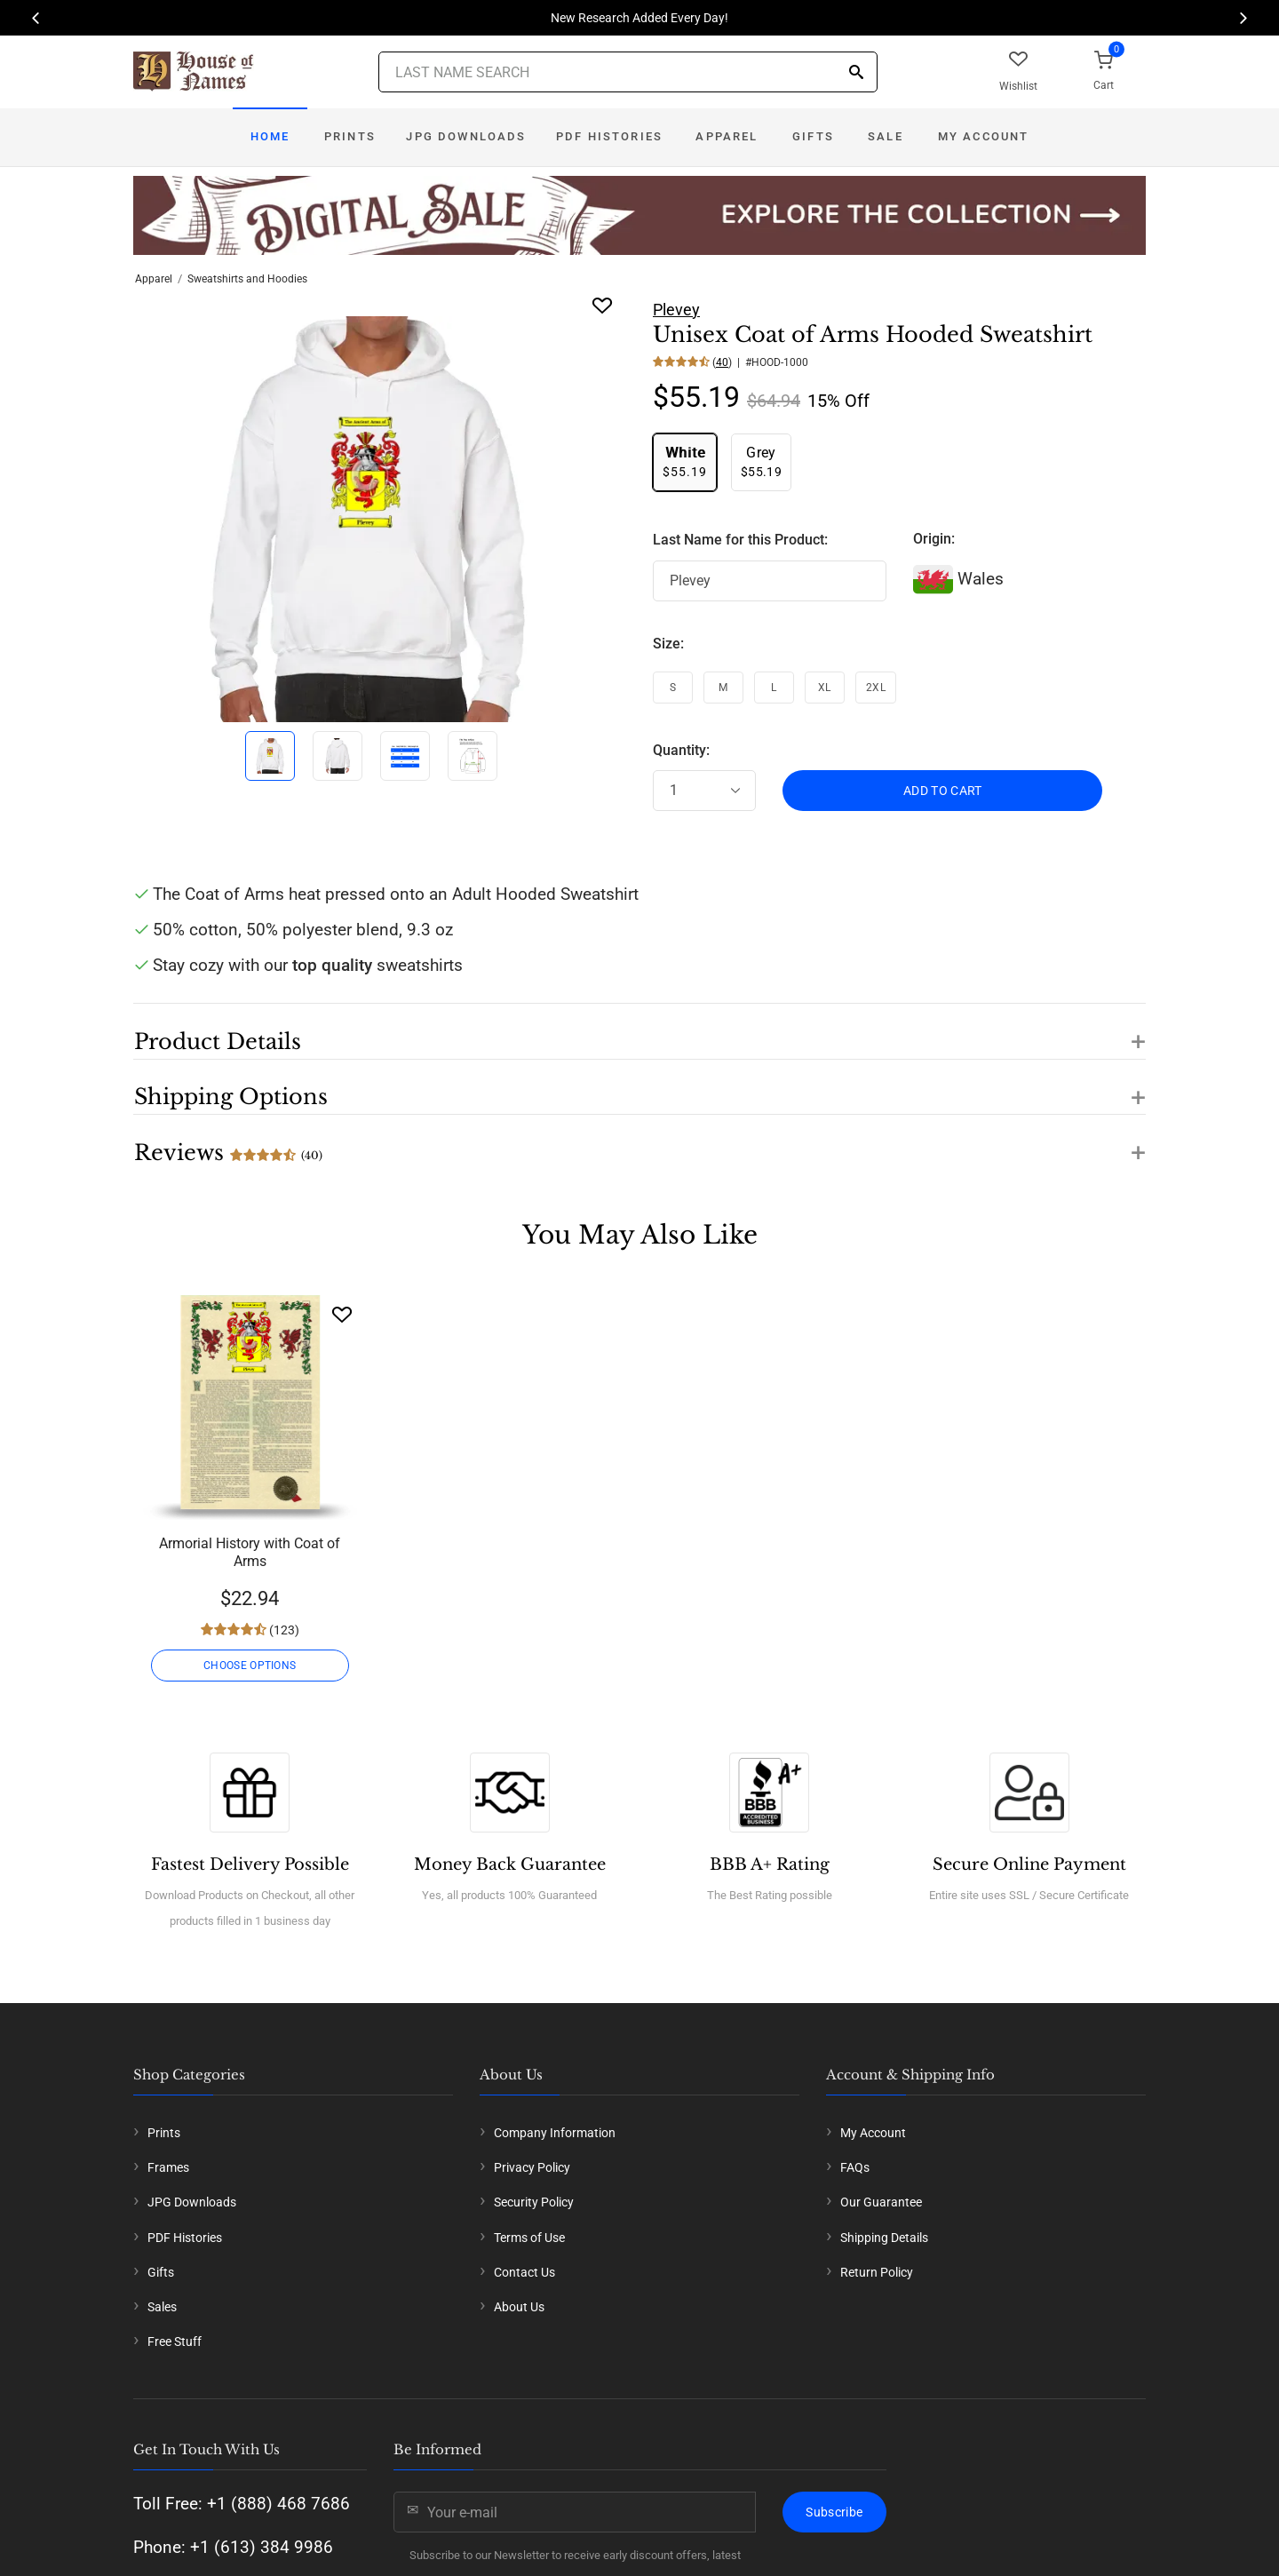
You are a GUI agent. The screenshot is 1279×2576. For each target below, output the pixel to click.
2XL (876, 687)
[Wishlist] (342, 1314)
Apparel (726, 136)
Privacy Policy (532, 2167)
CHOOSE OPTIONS (249, 1665)
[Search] (856, 73)
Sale (885, 136)
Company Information (555, 2133)
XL (824, 687)
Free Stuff (174, 2341)
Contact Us (524, 2272)
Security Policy (534, 2202)
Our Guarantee (881, 2202)
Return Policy (876, 2272)
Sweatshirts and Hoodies (247, 279)
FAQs (855, 2167)
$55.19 (685, 461)
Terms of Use (529, 2237)
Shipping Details (884, 2237)
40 (722, 362)
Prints (350, 136)
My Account (983, 136)
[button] (639, 1031)
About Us (519, 2307)
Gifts (813, 136)
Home (270, 136)
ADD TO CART (942, 790)
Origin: (934, 538)
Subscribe (834, 2512)
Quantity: (681, 750)
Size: (668, 643)
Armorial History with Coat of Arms (249, 1552)
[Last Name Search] (628, 72)
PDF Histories (609, 136)
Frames (168, 2167)
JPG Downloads (466, 136)
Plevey (676, 309)
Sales (162, 2307)
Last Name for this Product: (740, 539)
